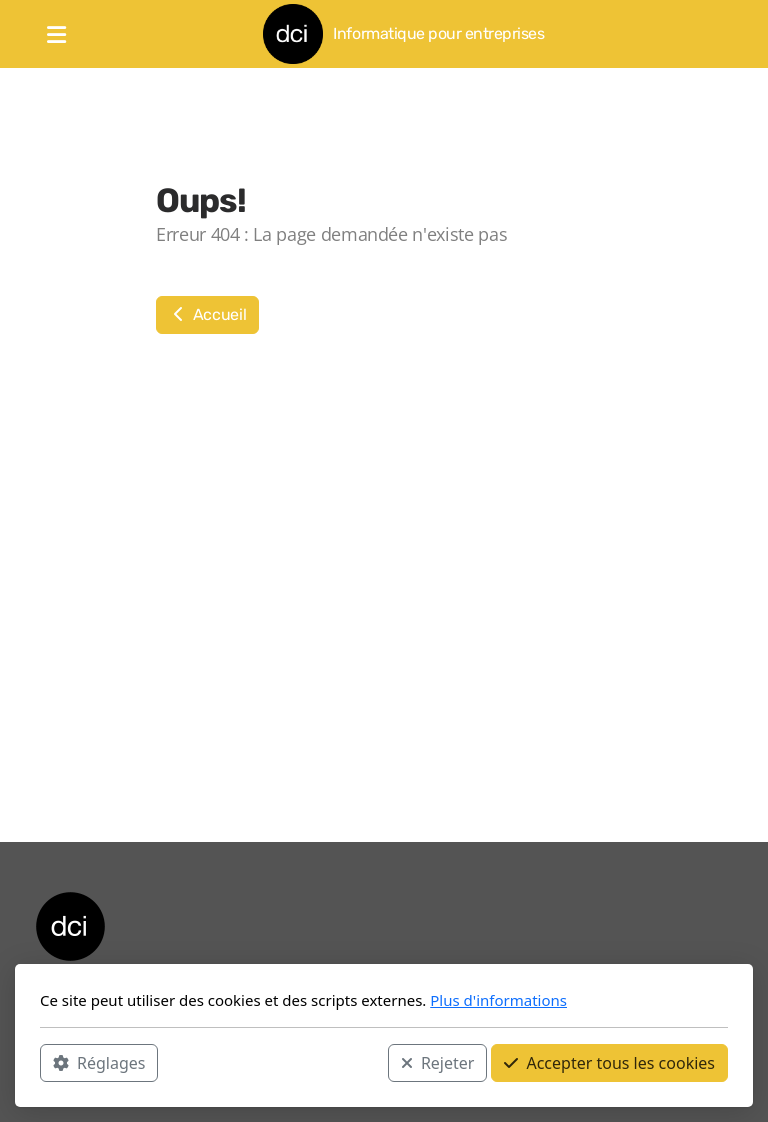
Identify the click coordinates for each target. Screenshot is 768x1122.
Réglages (99, 1063)
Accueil (207, 314)
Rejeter (438, 1063)
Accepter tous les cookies (609, 1063)
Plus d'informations (498, 1000)
